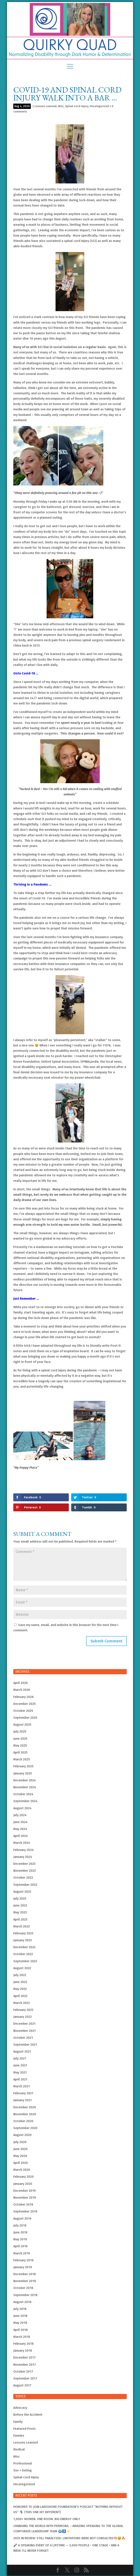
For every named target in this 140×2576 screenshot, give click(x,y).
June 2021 (20, 2065)
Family (18, 2422)
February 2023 (23, 1933)
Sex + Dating (22, 2470)
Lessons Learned (46, 106)
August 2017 (22, 2385)
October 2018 (23, 2288)
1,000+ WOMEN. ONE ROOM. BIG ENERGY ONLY (46, 2519)
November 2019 (24, 2197)
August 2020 (22, 2135)
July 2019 (19, 2225)
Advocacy (20, 2408)
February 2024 (23, 1850)
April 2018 (20, 2330)
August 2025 (22, 1724)
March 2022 (21, 2003)
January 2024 (22, 1857)
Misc (61, 106)
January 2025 (22, 1773)
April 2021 (20, 2079)
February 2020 (23, 2176)
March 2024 (21, 1843)
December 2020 (24, 2107)
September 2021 (25, 2044)
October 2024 (23, 1794)
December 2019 (24, 2191)
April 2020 (20, 2163)
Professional (22, 2463)
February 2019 (23, 2260)
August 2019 (22, 2218)
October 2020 (23, 2121)
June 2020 (20, 2149)
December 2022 (24, 1947)
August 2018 (22, 2302)
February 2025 (23, 1766)
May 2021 (20, 2072)
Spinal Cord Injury (76, 106)
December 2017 (24, 2357)
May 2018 (20, 2323)
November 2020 (24, 2114)
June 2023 (20, 1905)
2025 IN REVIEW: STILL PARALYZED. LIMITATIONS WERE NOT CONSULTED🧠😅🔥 (69, 2538)
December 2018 (24, 2274)
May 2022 (20, 1989)
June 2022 (20, 1982)
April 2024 (20, 1836)
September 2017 (25, 2378)
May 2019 (20, 2239)
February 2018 (23, 2344)
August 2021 (22, 2051)
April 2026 (20, 1683)
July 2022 (19, 1975)
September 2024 (25, 1801)
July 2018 (20, 2309)
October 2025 (23, 1711)
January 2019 (22, 2267)
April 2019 (20, 2246)
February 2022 (23, 2010)
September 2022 (25, 1961)
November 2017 (24, 2364)
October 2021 (23, 2038)
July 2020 (20, 2142)
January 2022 (22, 2017)
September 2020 (25, 2128)
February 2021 (23, 2093)
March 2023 (21, 1926)
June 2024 (20, 1822)
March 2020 (21, 2170)
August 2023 (22, 1891)
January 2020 (22, 2184)
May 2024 (20, 1829)
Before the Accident (27, 2414)
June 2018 (20, 2316)
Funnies (18, 2435)
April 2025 (20, 1752)
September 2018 (25, 2295)
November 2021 (24, 2031)
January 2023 (22, 1940)
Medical (19, 2449)
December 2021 (24, 2023)
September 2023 (25, 1885)
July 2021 (19, 2058)
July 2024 (20, 1815)
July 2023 (19, 1898)
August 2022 (22, 1968)
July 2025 (19, 1731)
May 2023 (20, 1912)
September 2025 (25, 1718)
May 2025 (20, 1745)
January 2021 (22, 2100)
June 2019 (20, 2232)
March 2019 (21, 2253)
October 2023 (23, 1877)
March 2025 (21, 1759)
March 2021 (21, 2086)
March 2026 (21, 1690)
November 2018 (24, 2281)
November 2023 (24, 1871)
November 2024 (24, 1787)
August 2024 (22, 1808)
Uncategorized (99, 106)
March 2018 (21, 2337)
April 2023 (20, 1919)
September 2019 (25, 2211)
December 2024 (24, 1780)
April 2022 (20, 1996)
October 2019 (23, 2204)
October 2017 (23, 2371)
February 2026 (23, 1697)
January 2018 (22, 2350)
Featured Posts (24, 2429)
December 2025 (24, 1704)
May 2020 (20, 2156)
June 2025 (20, 1738)
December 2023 (24, 1864)
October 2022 (23, 1954)
